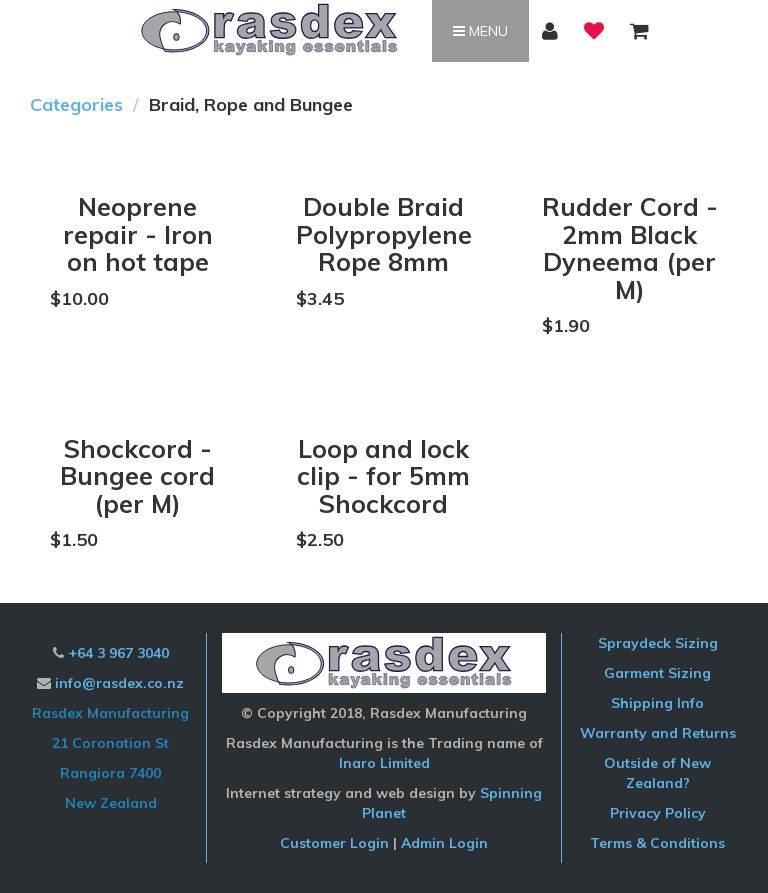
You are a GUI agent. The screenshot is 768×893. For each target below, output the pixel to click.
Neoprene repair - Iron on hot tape (138, 234)
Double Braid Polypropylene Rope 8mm (384, 234)
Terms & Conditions (657, 843)
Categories (76, 104)
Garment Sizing (657, 673)
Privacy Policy (658, 813)
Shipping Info (657, 703)
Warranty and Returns (658, 733)
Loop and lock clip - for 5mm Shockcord (383, 476)
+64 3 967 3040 (118, 653)
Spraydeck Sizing (658, 643)
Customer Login (334, 843)
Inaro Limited (384, 763)
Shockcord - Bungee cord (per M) (137, 476)
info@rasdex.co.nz (119, 683)
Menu (480, 31)
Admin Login (444, 843)
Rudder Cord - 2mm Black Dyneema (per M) (630, 248)
